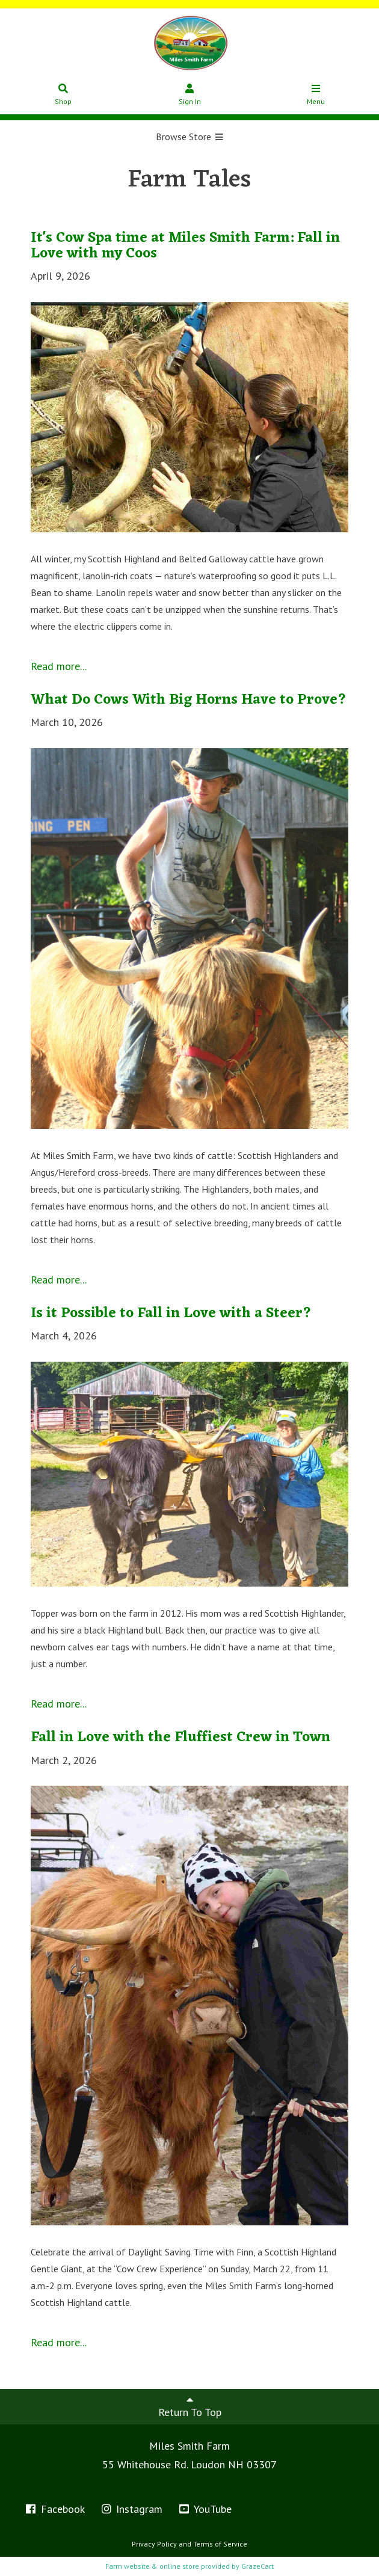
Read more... (59, 666)
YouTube (204, 2509)
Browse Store (190, 137)
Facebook (54, 2509)
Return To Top (189, 2406)
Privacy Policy (154, 2543)
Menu (316, 95)
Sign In (189, 95)
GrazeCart (257, 2566)
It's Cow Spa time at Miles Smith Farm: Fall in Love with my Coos (185, 246)
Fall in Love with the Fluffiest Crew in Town (180, 1737)
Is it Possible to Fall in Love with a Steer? (171, 1313)
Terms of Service (220, 2543)
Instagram (131, 2509)
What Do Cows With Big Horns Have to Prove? (189, 700)
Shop (63, 95)
